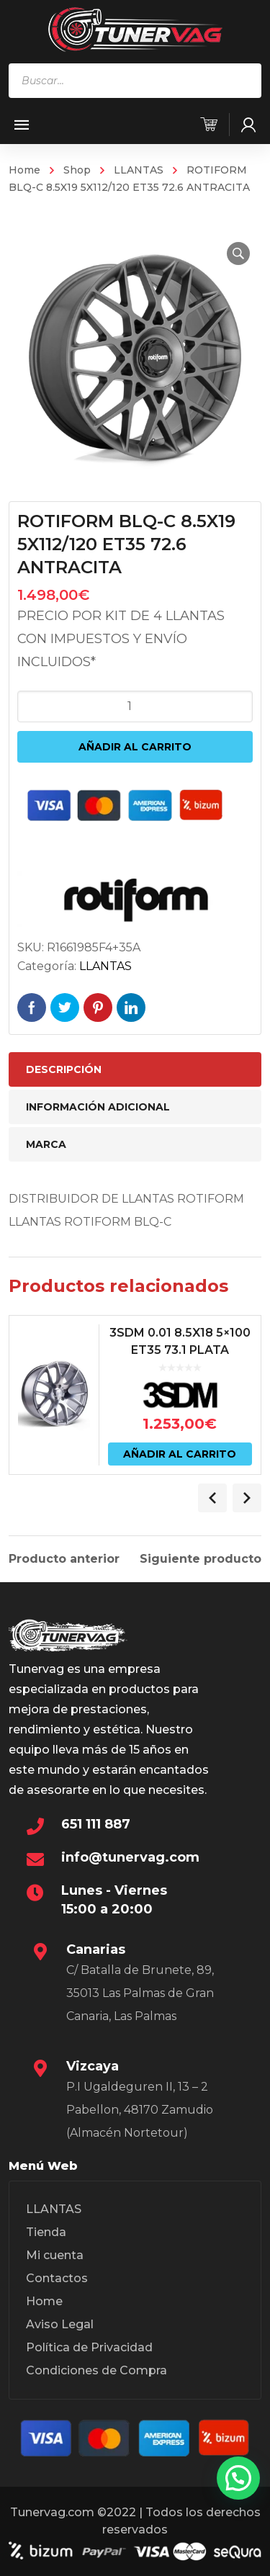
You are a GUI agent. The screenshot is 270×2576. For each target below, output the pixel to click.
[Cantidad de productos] (135, 706)
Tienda (46, 2232)
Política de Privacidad (89, 2347)
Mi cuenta (55, 2255)
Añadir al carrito (135, 746)
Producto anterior (64, 1559)
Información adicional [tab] (98, 1106)
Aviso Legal (60, 2324)
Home (24, 169)
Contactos (57, 2278)
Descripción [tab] (64, 1069)
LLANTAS (138, 169)
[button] (238, 253)
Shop (77, 169)
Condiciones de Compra (96, 2370)
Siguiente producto (200, 1559)
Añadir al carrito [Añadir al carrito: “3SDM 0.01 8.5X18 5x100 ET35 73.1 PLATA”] (179, 1454)
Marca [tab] (46, 1144)
